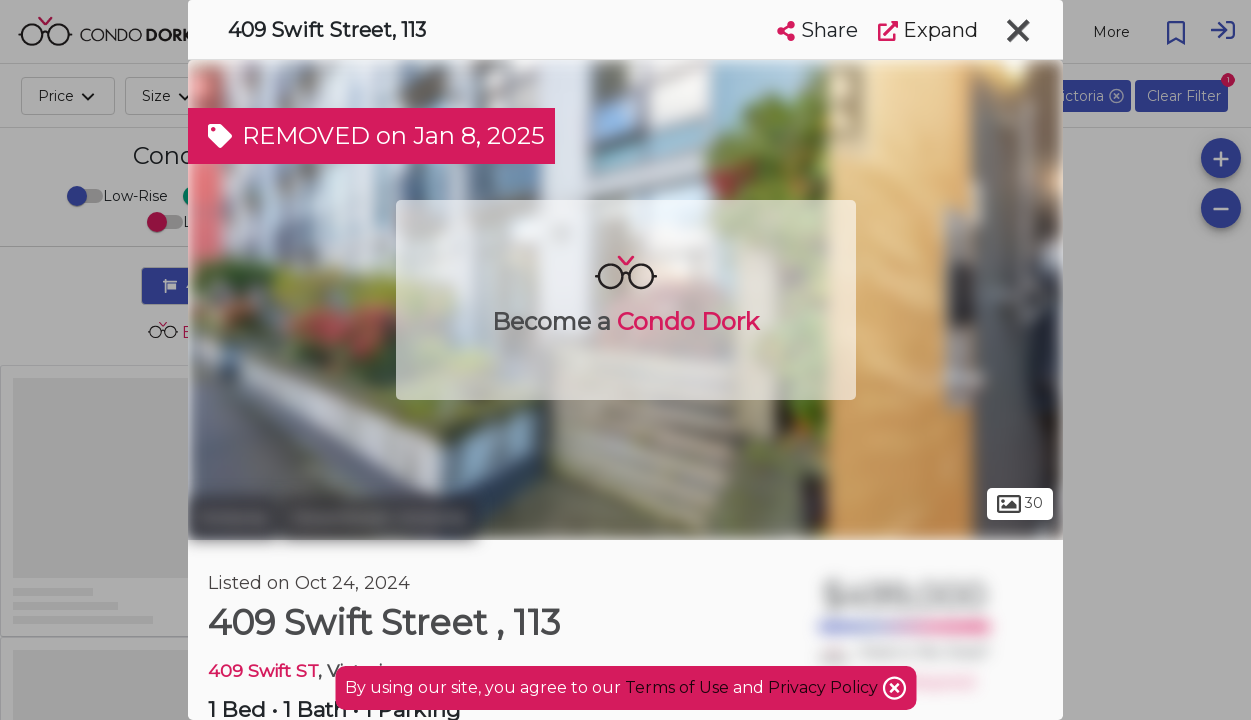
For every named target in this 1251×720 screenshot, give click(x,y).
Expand (928, 30)
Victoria (232, 518)
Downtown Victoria (379, 518)
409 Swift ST (263, 670)
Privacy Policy (825, 687)
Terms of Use (677, 687)
